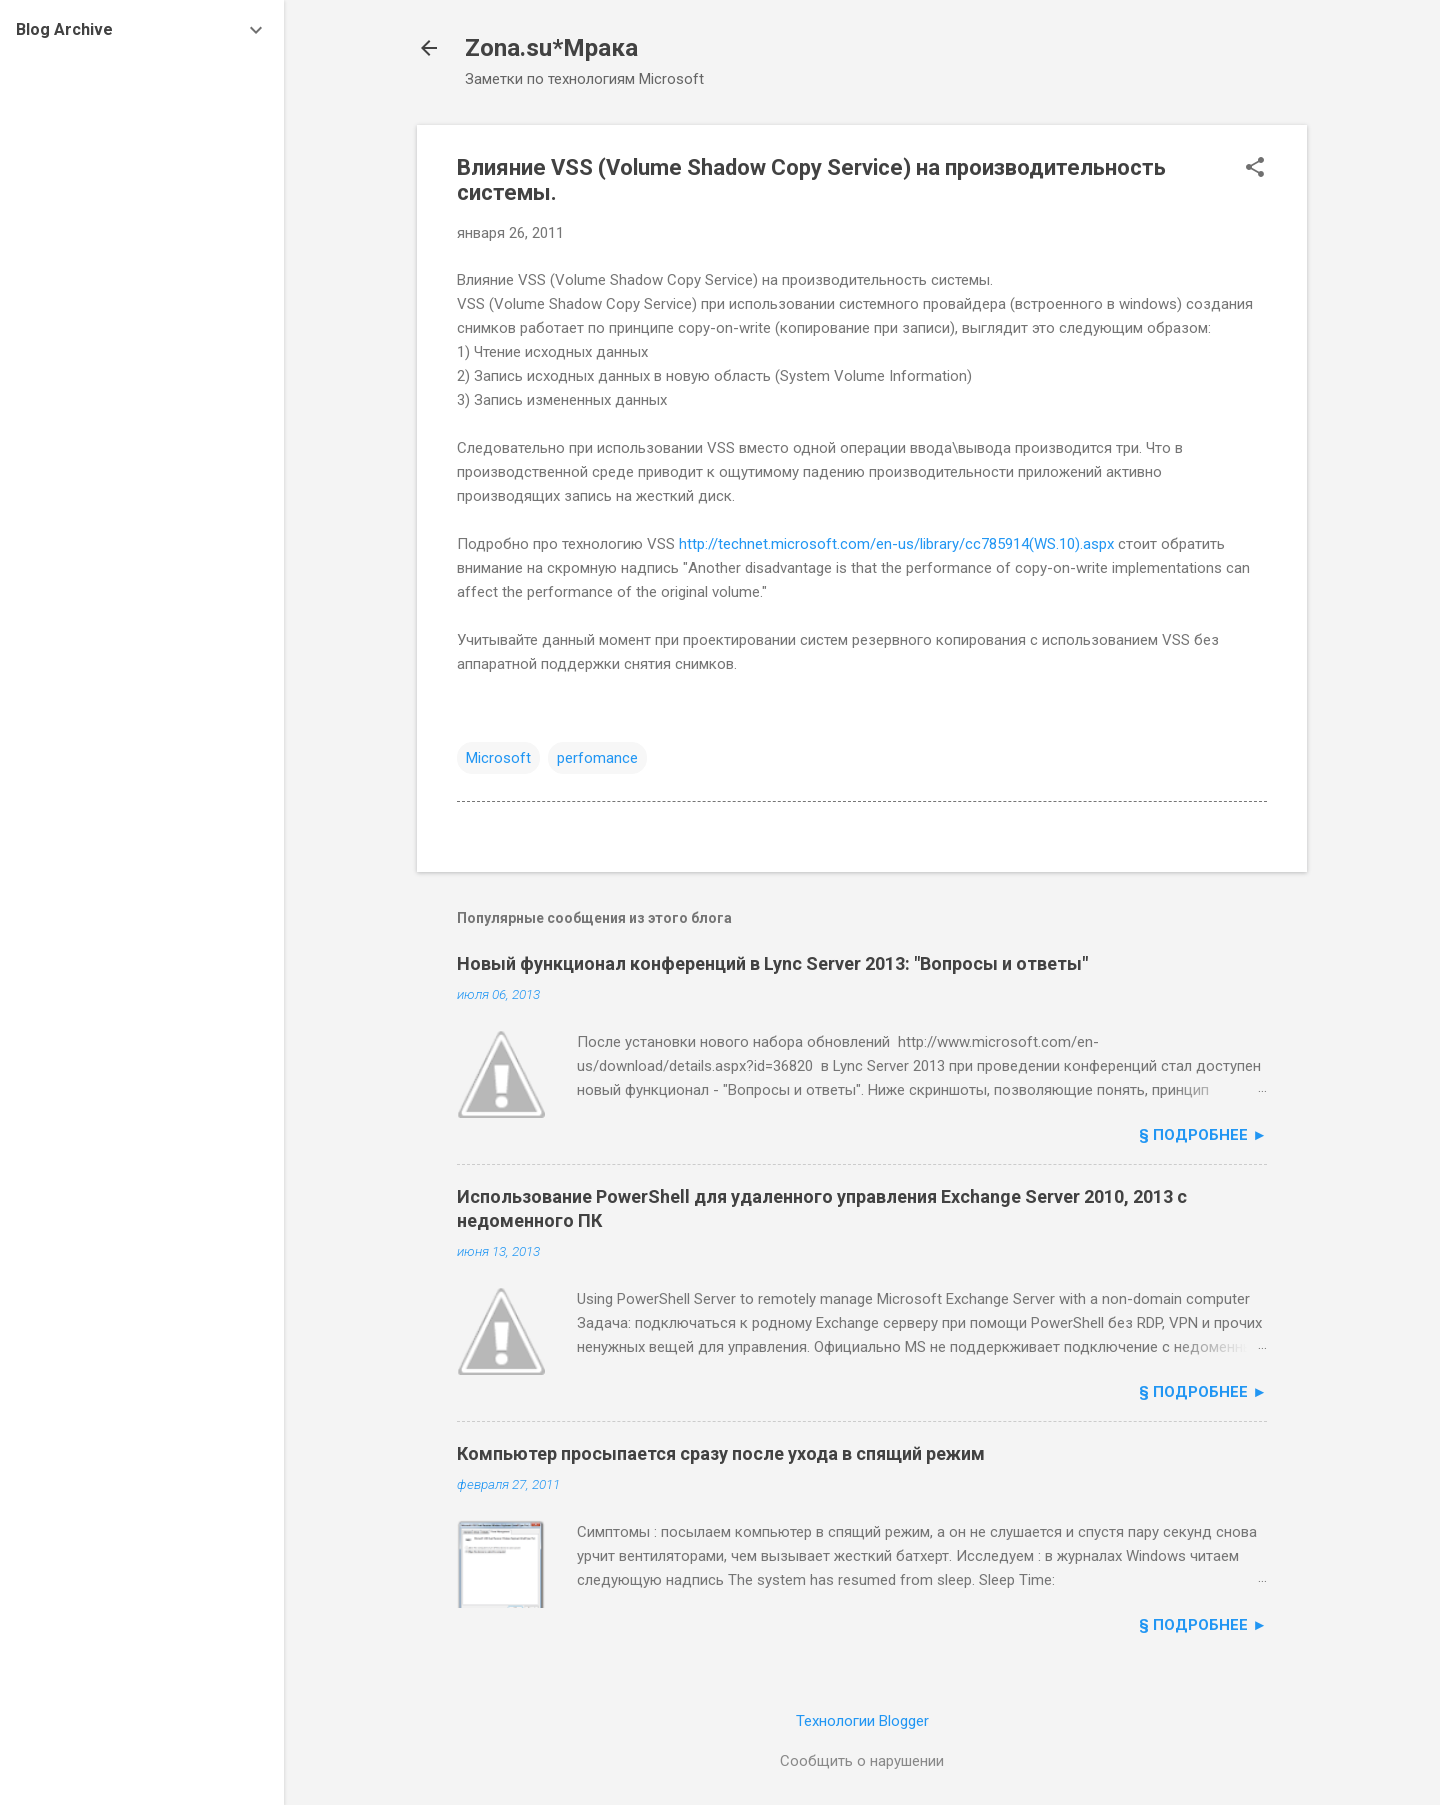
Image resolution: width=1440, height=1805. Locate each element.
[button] (1255, 169)
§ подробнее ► (1203, 1135)
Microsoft (498, 758)
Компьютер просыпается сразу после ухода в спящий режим (721, 1453)
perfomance (597, 758)
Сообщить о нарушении (862, 1761)
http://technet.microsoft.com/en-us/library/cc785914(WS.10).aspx (896, 544)
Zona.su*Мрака (551, 48)
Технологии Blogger (862, 1721)
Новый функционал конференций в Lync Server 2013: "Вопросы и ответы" (772, 963)
